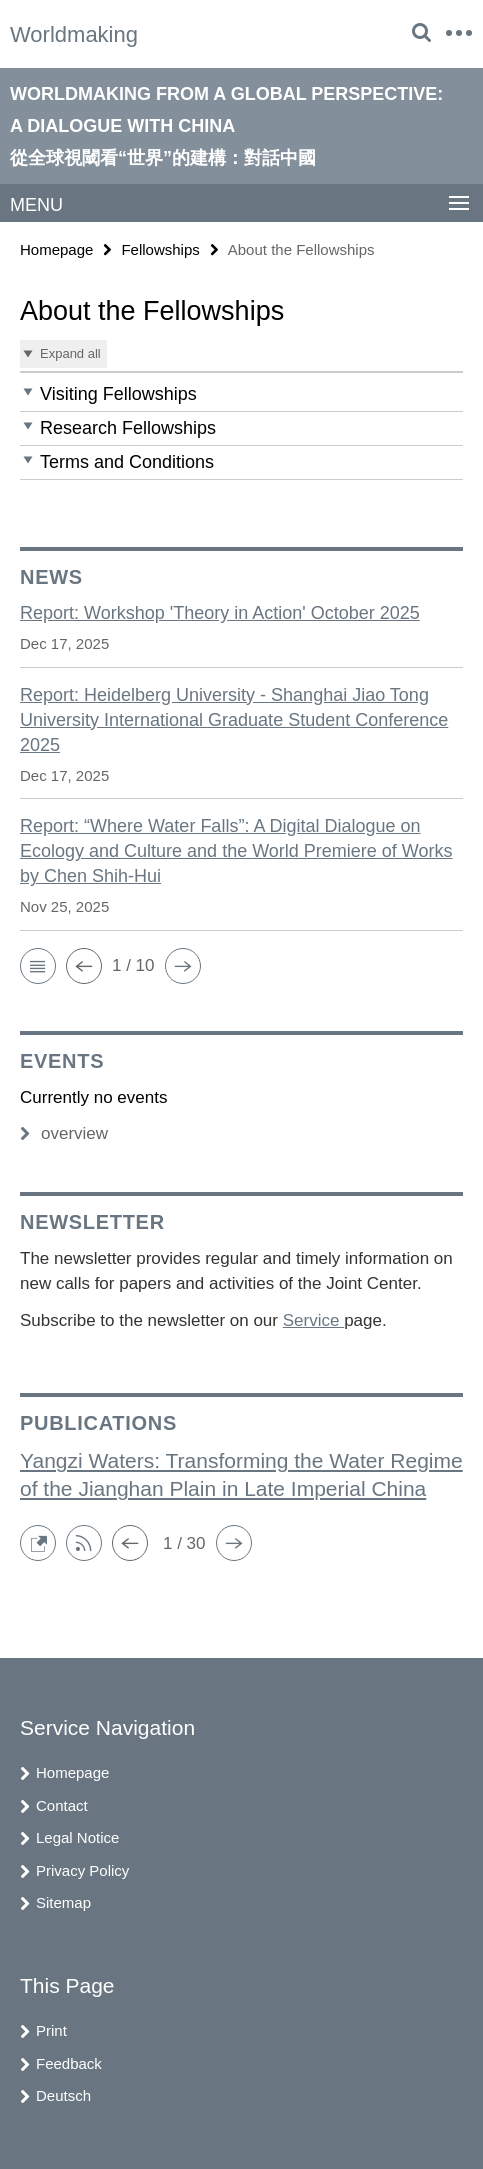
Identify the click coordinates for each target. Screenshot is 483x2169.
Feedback (69, 2063)
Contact (62, 1805)
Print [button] (51, 2030)
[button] (241, 394)
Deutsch (63, 2095)
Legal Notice (77, 1837)
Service (313, 1320)
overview (64, 1133)
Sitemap (63, 1902)
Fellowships (160, 249)
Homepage (56, 249)
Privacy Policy (82, 1870)
